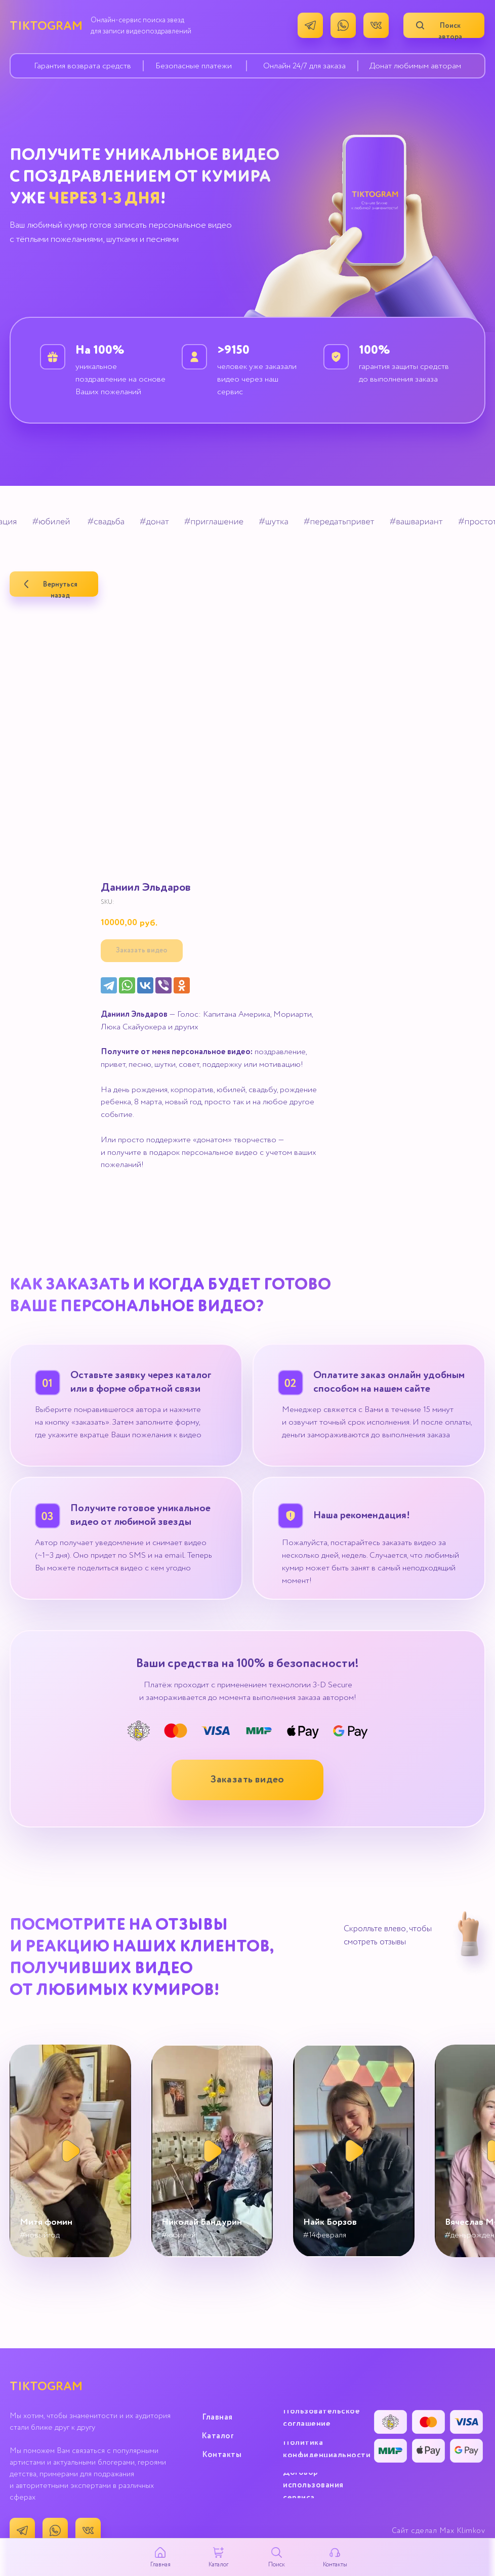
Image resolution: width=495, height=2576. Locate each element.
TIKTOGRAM (46, 26)
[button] (247, 1780)
